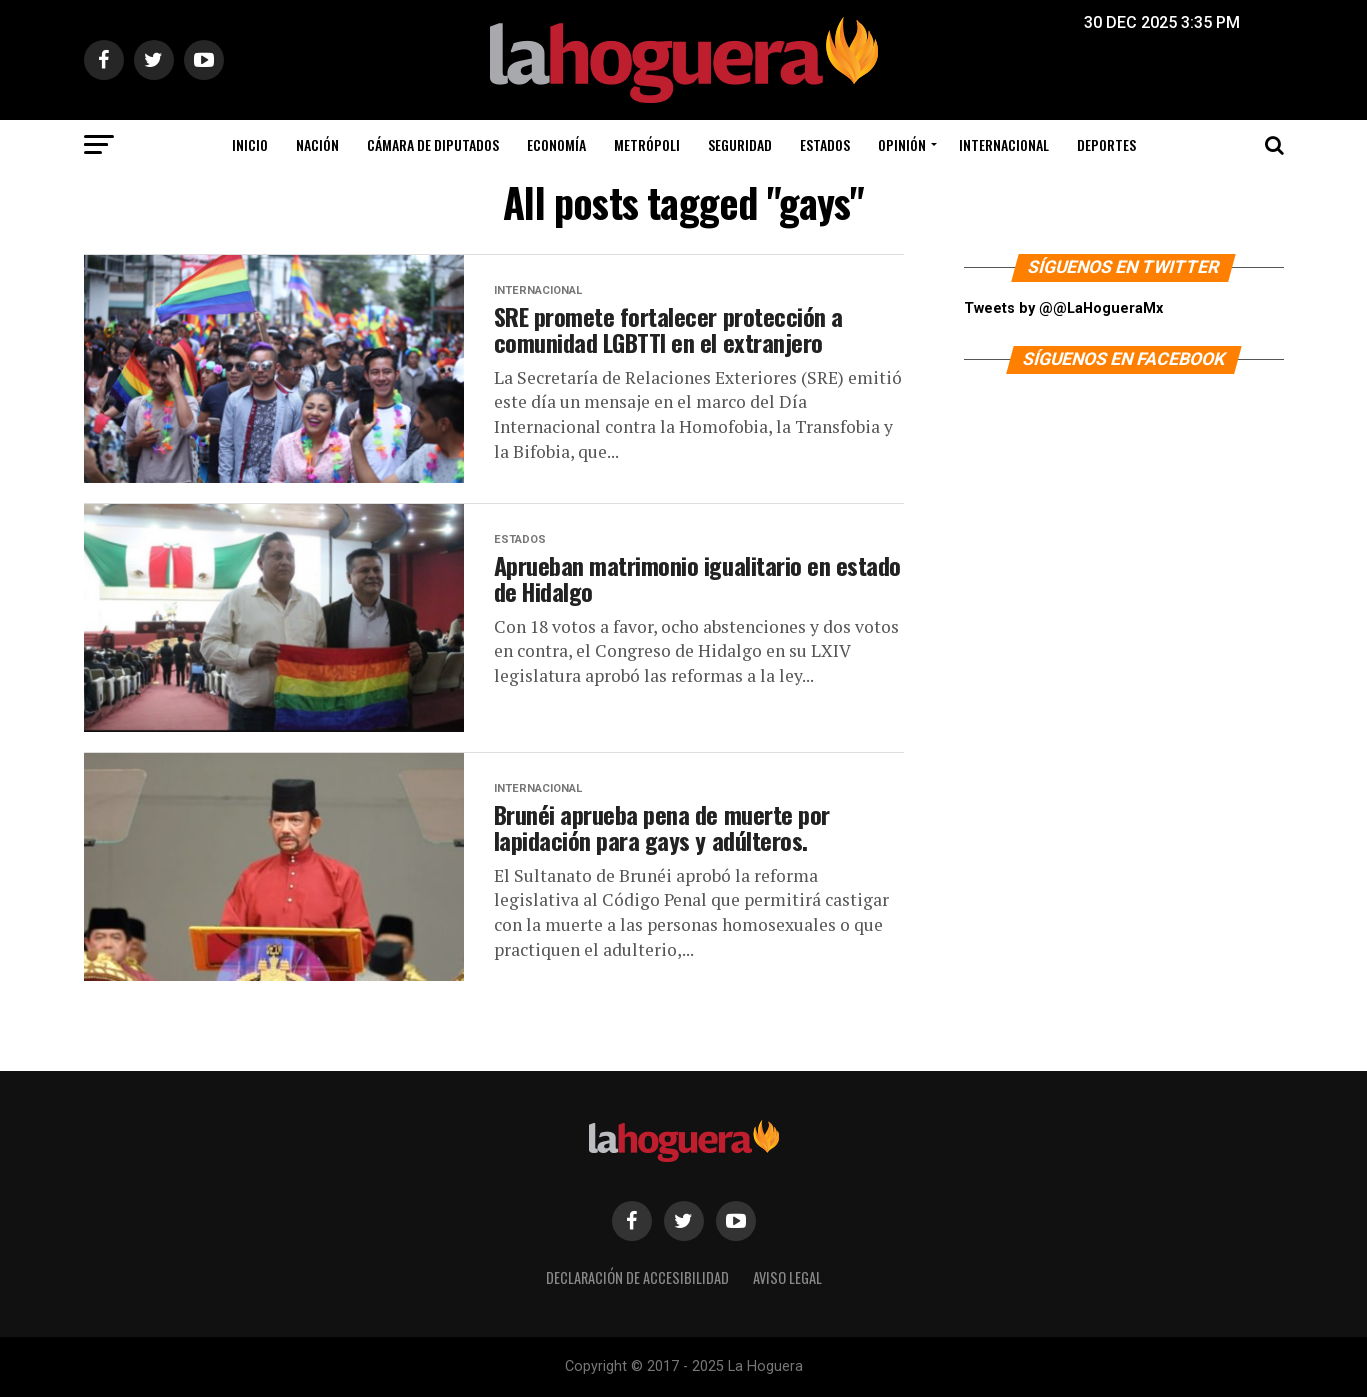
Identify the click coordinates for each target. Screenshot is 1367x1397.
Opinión (902, 144)
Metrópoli (647, 144)
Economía (556, 144)
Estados (825, 144)
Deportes (1106, 144)
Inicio (250, 144)
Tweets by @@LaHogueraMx (1063, 308)
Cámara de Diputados (433, 144)
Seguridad (740, 144)
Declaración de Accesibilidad (637, 1277)
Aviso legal (787, 1277)
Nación (317, 144)
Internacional (1004, 144)
